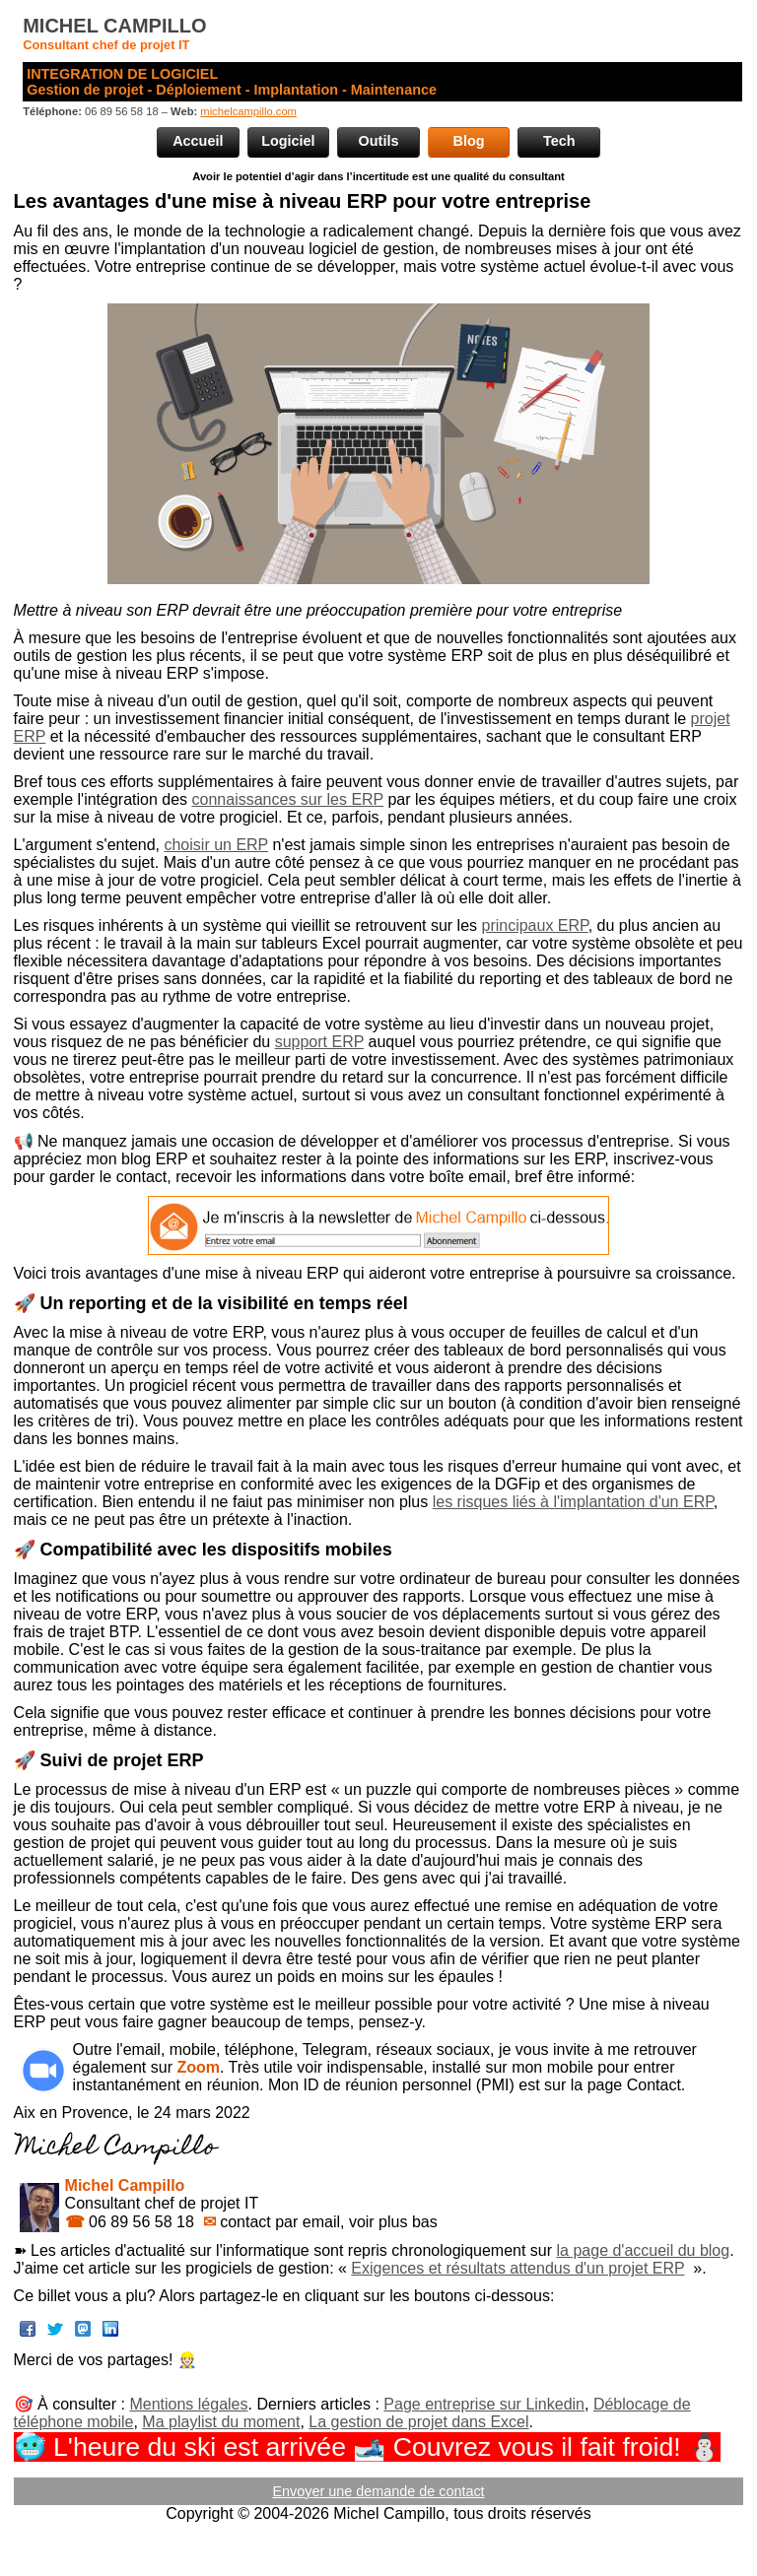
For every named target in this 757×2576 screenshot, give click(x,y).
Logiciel (287, 141)
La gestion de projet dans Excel (418, 2421)
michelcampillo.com (248, 111)
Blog (469, 141)
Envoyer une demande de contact (378, 2491)
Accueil (197, 141)
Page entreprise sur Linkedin (484, 2404)
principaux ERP (534, 925)
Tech (559, 141)
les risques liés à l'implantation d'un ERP (573, 1501)
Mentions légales (188, 2404)
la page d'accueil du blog (643, 2250)
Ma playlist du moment (221, 2421)
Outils (379, 141)
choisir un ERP (216, 844)
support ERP (319, 1041)
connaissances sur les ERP (287, 799)
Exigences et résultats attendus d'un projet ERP (517, 2268)
